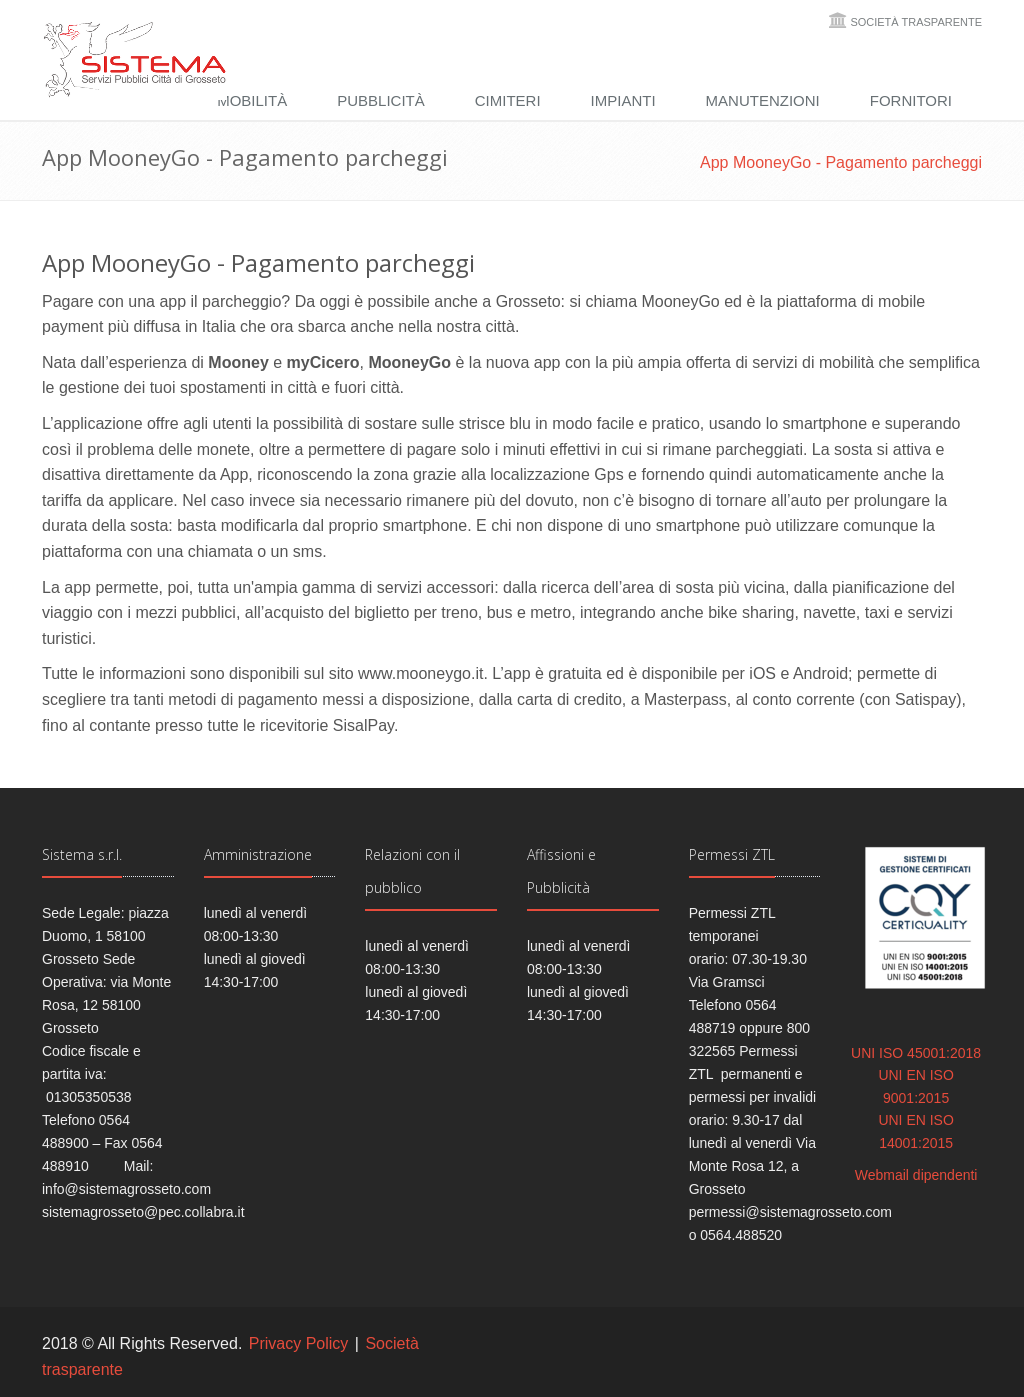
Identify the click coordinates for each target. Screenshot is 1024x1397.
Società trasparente (916, 22)
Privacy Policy (299, 1343)
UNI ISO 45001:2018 (916, 1053)
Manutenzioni (763, 100)
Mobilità (252, 100)
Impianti (623, 100)
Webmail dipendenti (916, 1175)
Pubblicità (381, 100)
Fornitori (911, 100)
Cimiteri (508, 100)
